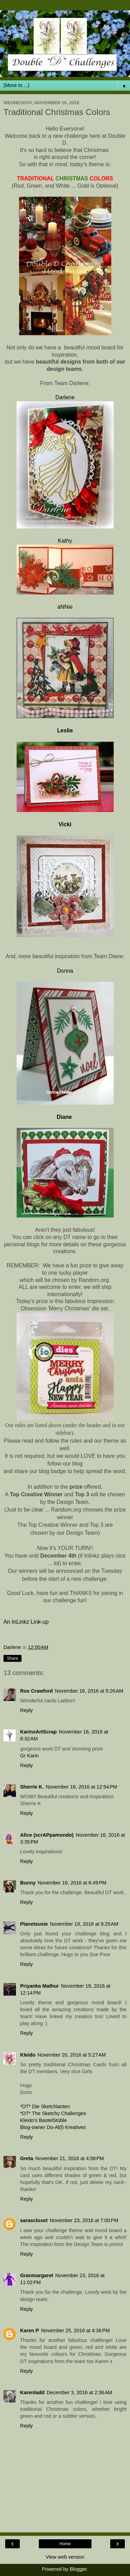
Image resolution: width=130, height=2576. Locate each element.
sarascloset (33, 2220)
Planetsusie (34, 1924)
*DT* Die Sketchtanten (45, 2106)
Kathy (65, 541)
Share (12, 1658)
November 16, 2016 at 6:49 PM (72, 1883)
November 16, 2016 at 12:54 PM (81, 1787)
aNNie (65, 607)
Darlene (65, 397)
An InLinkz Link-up (26, 1622)
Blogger (78, 2569)
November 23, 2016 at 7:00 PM (84, 2220)
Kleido (27, 2055)
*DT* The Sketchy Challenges (53, 2113)
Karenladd (32, 2392)
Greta (26, 2158)
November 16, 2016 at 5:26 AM (89, 1691)
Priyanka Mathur (39, 1986)
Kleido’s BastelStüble (43, 2120)
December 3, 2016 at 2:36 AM (79, 2392)
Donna (65, 971)
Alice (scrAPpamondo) (46, 1835)
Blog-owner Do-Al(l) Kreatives (53, 2127)
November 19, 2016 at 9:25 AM (84, 1924)
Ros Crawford (36, 1691)
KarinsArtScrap (38, 1732)
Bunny (28, 1883)
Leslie (65, 730)
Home (64, 2543)
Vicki (65, 824)
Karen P (29, 2330)
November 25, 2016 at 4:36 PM (75, 2330)
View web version (65, 2557)
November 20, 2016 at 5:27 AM (71, 2055)
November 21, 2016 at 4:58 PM (69, 2158)
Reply (26, 1710)
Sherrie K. (32, 1787)
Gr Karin (29, 1755)
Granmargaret (36, 2275)
